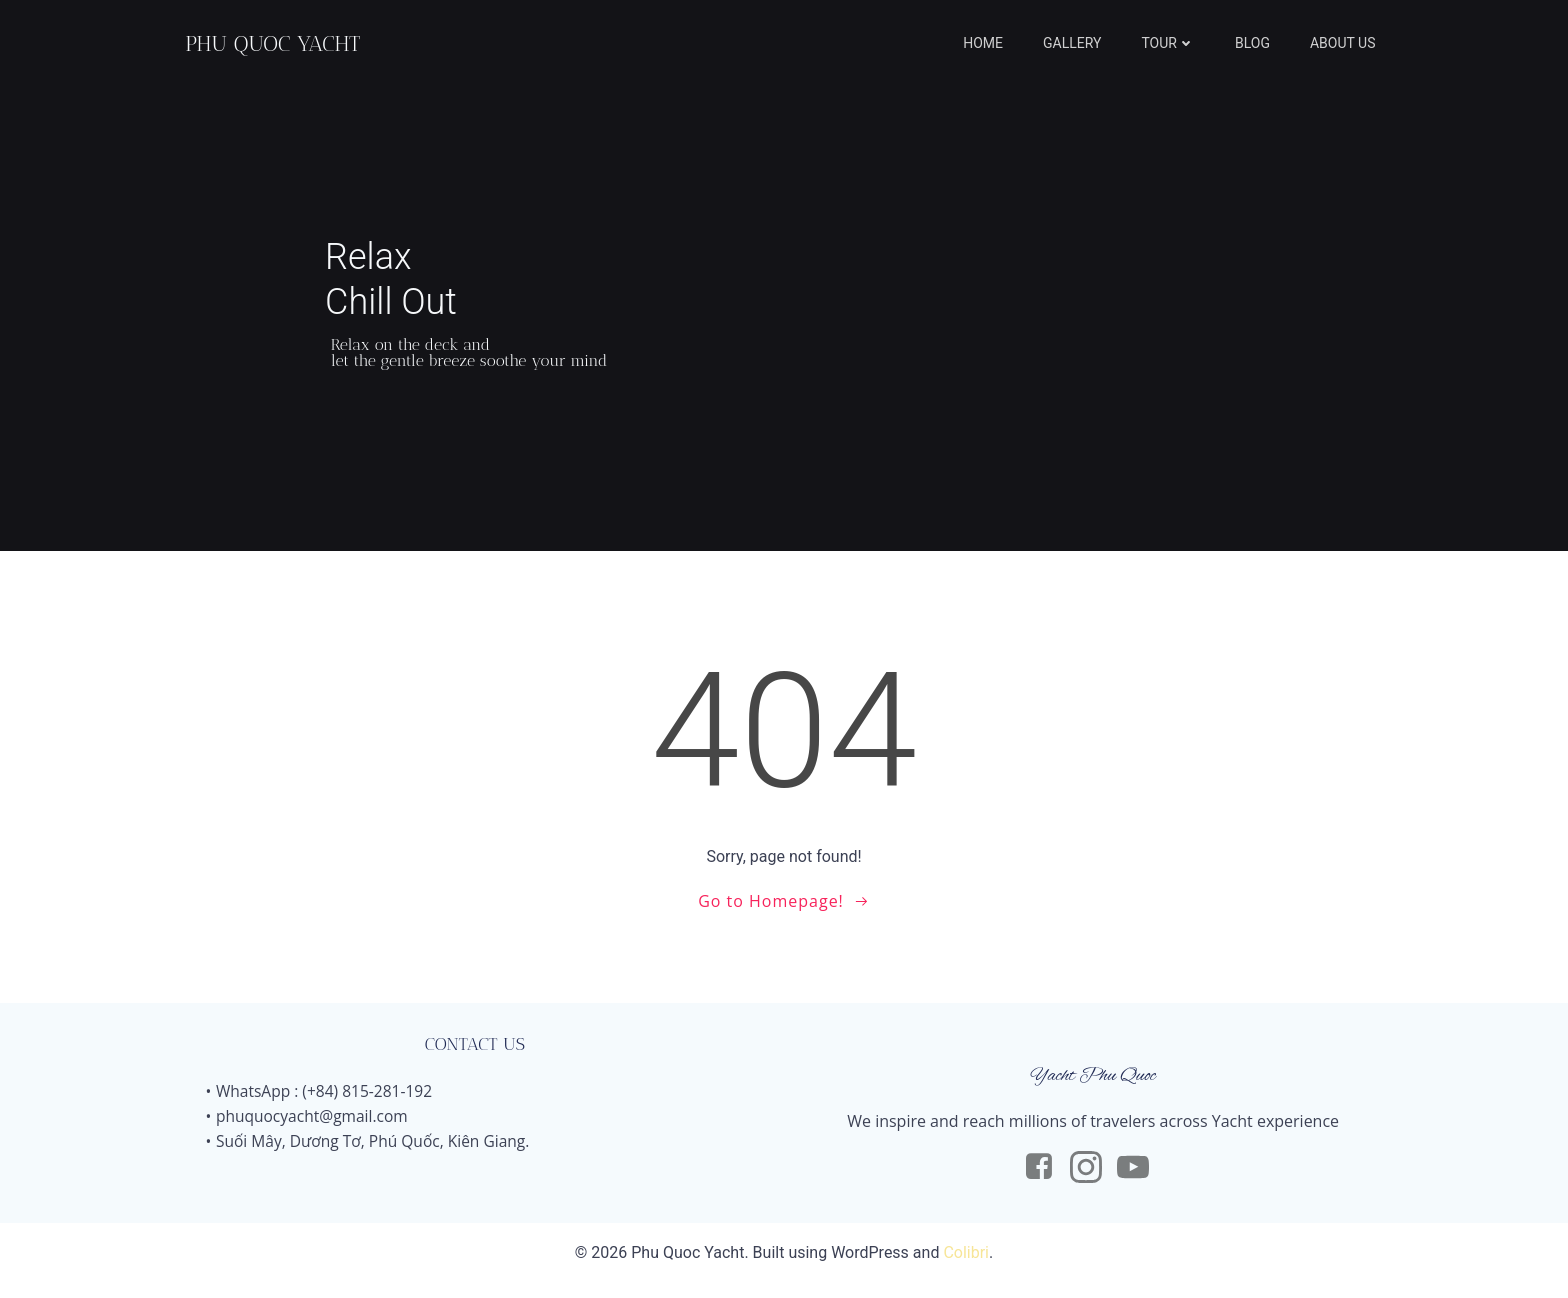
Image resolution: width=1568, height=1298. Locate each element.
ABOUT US (1347, 45)
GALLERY (1077, 45)
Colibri (966, 1268)
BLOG (1256, 45)
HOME (988, 45)
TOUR (1173, 45)
